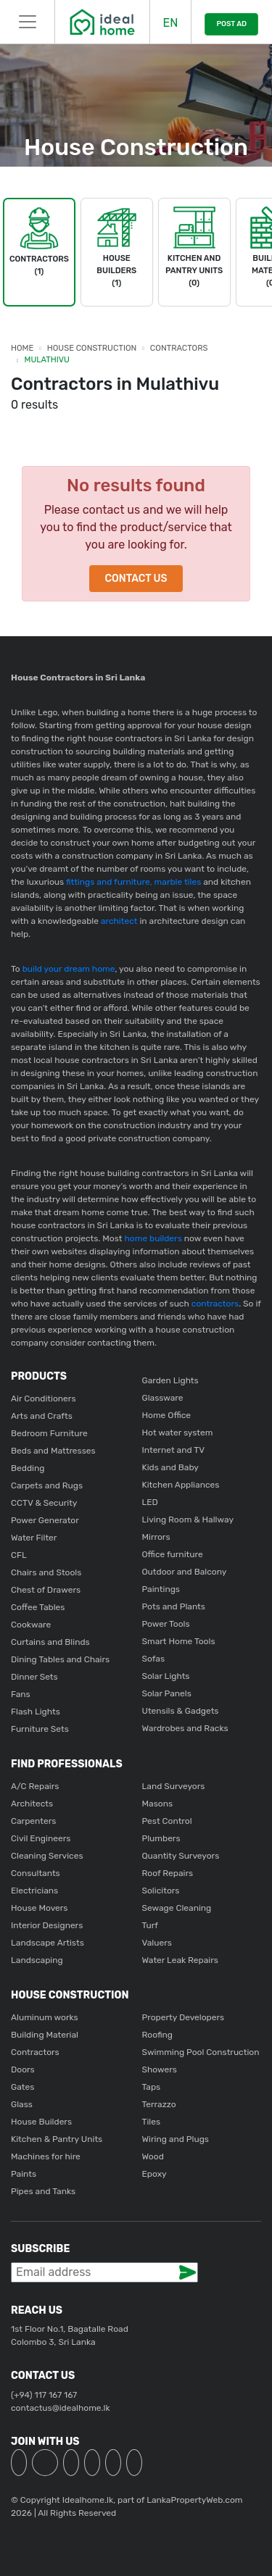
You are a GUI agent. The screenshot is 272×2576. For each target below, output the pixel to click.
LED (150, 1502)
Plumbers (161, 1838)
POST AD (231, 24)
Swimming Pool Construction (201, 2052)
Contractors (179, 348)
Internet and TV (173, 1450)
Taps (151, 2087)
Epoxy (154, 2174)
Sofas (153, 1659)
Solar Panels (166, 1693)
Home (22, 348)
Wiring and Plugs (175, 2139)
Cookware (31, 1625)
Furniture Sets (40, 1729)
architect (118, 921)
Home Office (166, 1415)
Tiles (151, 2122)
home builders (153, 1238)
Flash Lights (35, 1711)
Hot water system (177, 1432)
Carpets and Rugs (47, 1485)
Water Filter (34, 1538)
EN (170, 23)
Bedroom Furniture (49, 1433)
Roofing (157, 2035)
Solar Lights (166, 1676)
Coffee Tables (38, 1607)
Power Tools (166, 1624)
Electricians (34, 1890)
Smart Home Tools (178, 1641)
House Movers (39, 1908)
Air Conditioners (43, 1398)
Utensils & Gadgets (180, 1711)
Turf (150, 1925)
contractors (214, 1304)
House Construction (92, 348)
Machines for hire (46, 2156)
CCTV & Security (44, 1503)
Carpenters (33, 1821)
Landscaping (37, 1960)
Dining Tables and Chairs (60, 1659)
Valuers (157, 1943)
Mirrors (156, 1537)
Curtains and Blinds (50, 1642)
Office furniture (172, 1554)
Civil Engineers (40, 1838)
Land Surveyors (173, 1786)
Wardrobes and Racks (185, 1728)
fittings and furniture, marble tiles (132, 882)
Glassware (163, 1398)
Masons (157, 1803)
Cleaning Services (47, 1856)
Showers (159, 2069)
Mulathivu (47, 359)
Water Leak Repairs (180, 1960)
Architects (32, 1803)
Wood (153, 2156)
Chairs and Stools (46, 1572)
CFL (19, 1555)
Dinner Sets (34, 1677)
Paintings (161, 1589)
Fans (20, 1694)
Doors (23, 2069)
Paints (23, 2174)
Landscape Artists (47, 1943)
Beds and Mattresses (53, 1451)
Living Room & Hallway (188, 1519)
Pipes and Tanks (43, 2191)
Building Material (44, 2035)
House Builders (41, 2122)
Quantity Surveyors (181, 1856)
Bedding (27, 1468)
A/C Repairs (35, 1786)
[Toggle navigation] (27, 21)
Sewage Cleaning (177, 1908)
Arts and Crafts (42, 1416)
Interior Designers (47, 1925)
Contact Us (135, 578)
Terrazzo (159, 2104)
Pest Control (167, 1821)
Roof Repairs (168, 1873)
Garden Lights (170, 1380)
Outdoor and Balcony (184, 1572)
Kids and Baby (170, 1467)
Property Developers (183, 2017)
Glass (22, 2104)
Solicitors (161, 1890)
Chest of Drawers (46, 1590)
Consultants (35, 1873)
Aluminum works (44, 2017)
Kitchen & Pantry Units (56, 2139)
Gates (22, 2087)
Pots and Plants (173, 1606)
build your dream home (68, 969)
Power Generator (45, 1520)
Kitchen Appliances (181, 1485)
